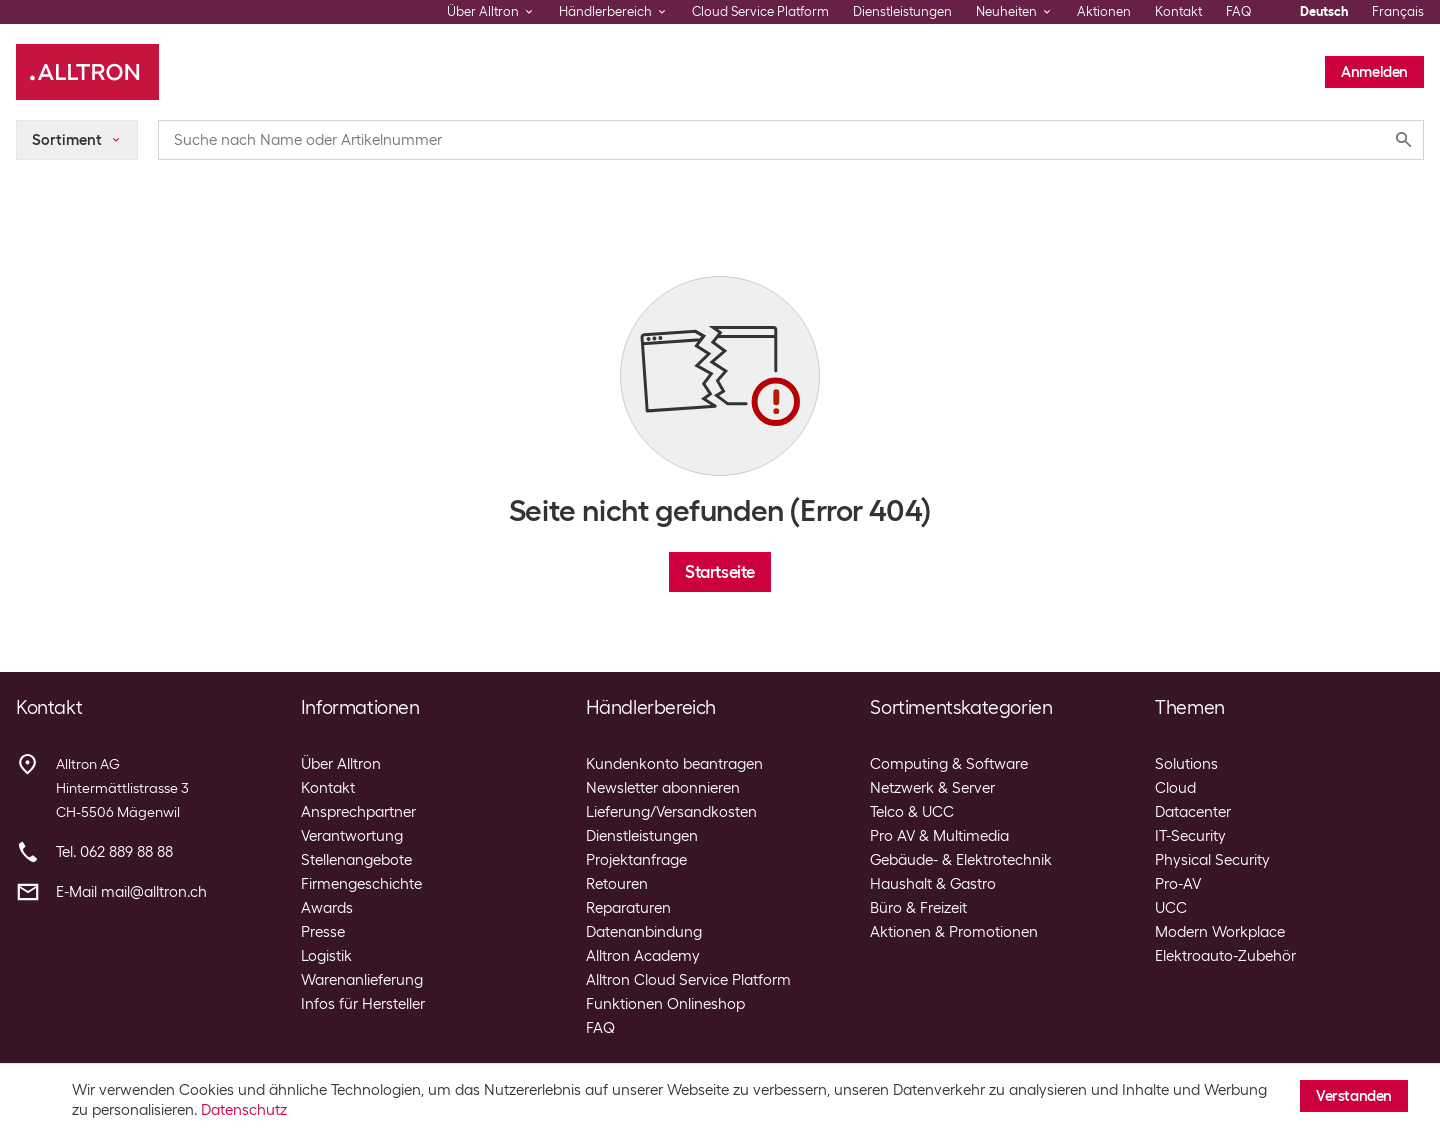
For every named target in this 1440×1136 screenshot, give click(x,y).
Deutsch (1324, 11)
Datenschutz (244, 1110)
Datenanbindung (644, 932)
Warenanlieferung (362, 980)
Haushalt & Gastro (933, 884)
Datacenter (1193, 812)
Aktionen (1104, 11)
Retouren (617, 884)
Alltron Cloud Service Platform (688, 980)
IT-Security (1190, 836)
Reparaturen (628, 908)
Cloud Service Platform (760, 11)
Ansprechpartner (358, 812)
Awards (327, 908)
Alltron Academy (643, 956)
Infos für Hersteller (363, 1004)
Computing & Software (949, 764)
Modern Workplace (1220, 932)
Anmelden (1374, 72)
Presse (323, 932)
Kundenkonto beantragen (674, 764)
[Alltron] (87, 72)
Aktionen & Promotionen (954, 932)
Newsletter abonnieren (663, 788)
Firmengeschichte (361, 884)
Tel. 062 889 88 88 (114, 852)
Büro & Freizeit (918, 908)
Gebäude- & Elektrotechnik (961, 860)
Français (1398, 11)
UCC (1171, 908)
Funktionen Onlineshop (665, 1004)
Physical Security (1212, 860)
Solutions (1186, 764)
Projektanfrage (636, 860)
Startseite (720, 572)
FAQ (1239, 11)
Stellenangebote (356, 860)
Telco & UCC (912, 812)
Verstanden (1354, 1096)
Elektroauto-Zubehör (1225, 956)
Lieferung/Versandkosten (671, 812)
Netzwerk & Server (932, 788)
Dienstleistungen (902, 11)
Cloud (1175, 788)
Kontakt (1178, 11)
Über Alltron (341, 764)
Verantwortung (352, 836)
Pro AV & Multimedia (939, 836)
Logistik (326, 956)
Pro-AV (1178, 884)
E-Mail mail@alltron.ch (131, 892)
